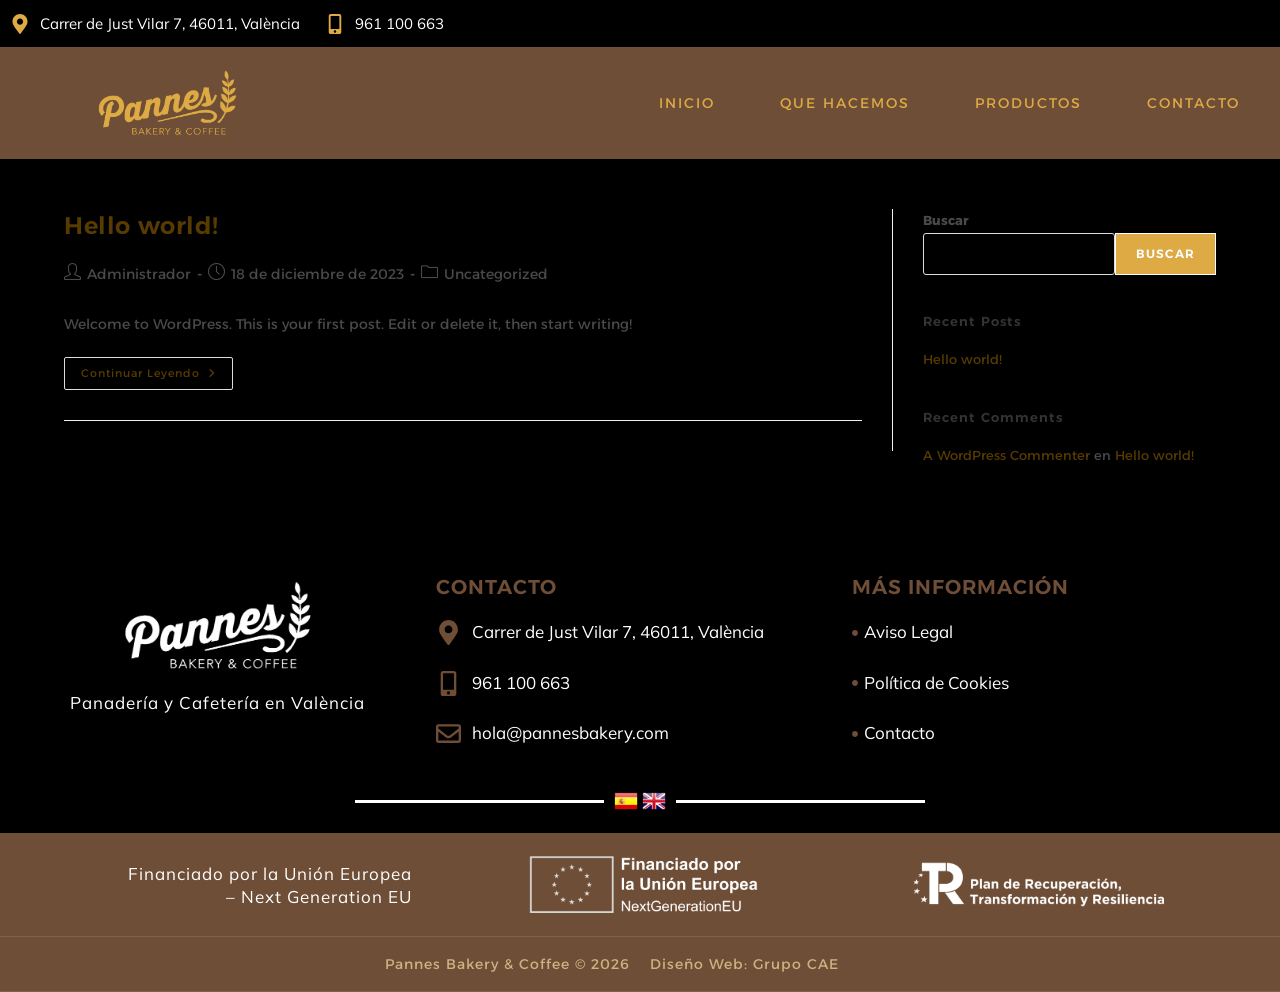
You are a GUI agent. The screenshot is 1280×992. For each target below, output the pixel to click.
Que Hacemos (845, 103)
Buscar (946, 220)
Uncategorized (496, 274)
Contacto (1193, 103)
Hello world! (141, 225)
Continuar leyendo (157, 368)
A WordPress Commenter (1006, 455)
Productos (1028, 103)
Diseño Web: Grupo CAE (744, 964)
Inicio (687, 103)
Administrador (139, 274)
